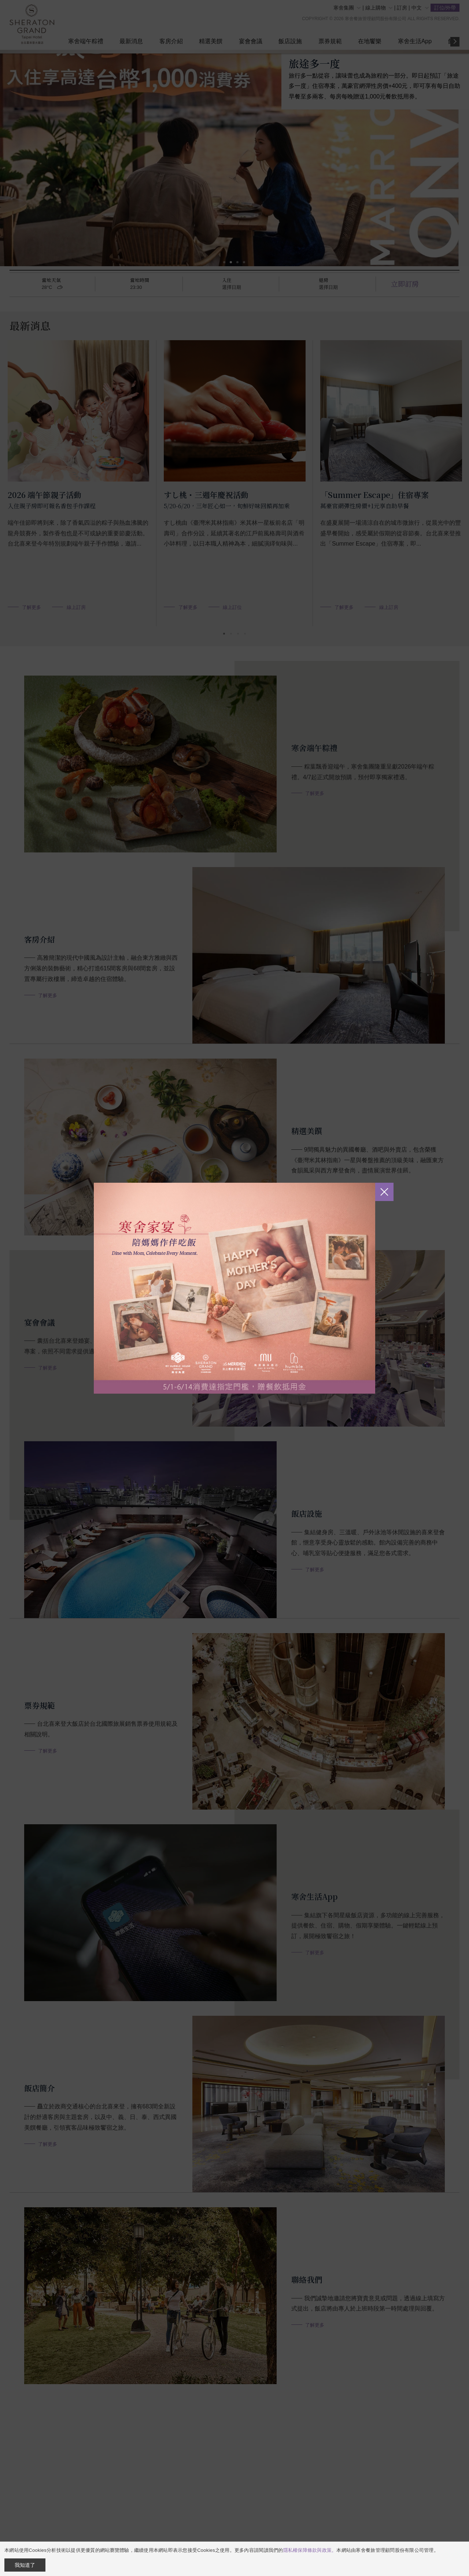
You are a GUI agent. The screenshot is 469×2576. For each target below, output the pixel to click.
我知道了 (25, 2565)
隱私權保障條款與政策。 (310, 2550)
